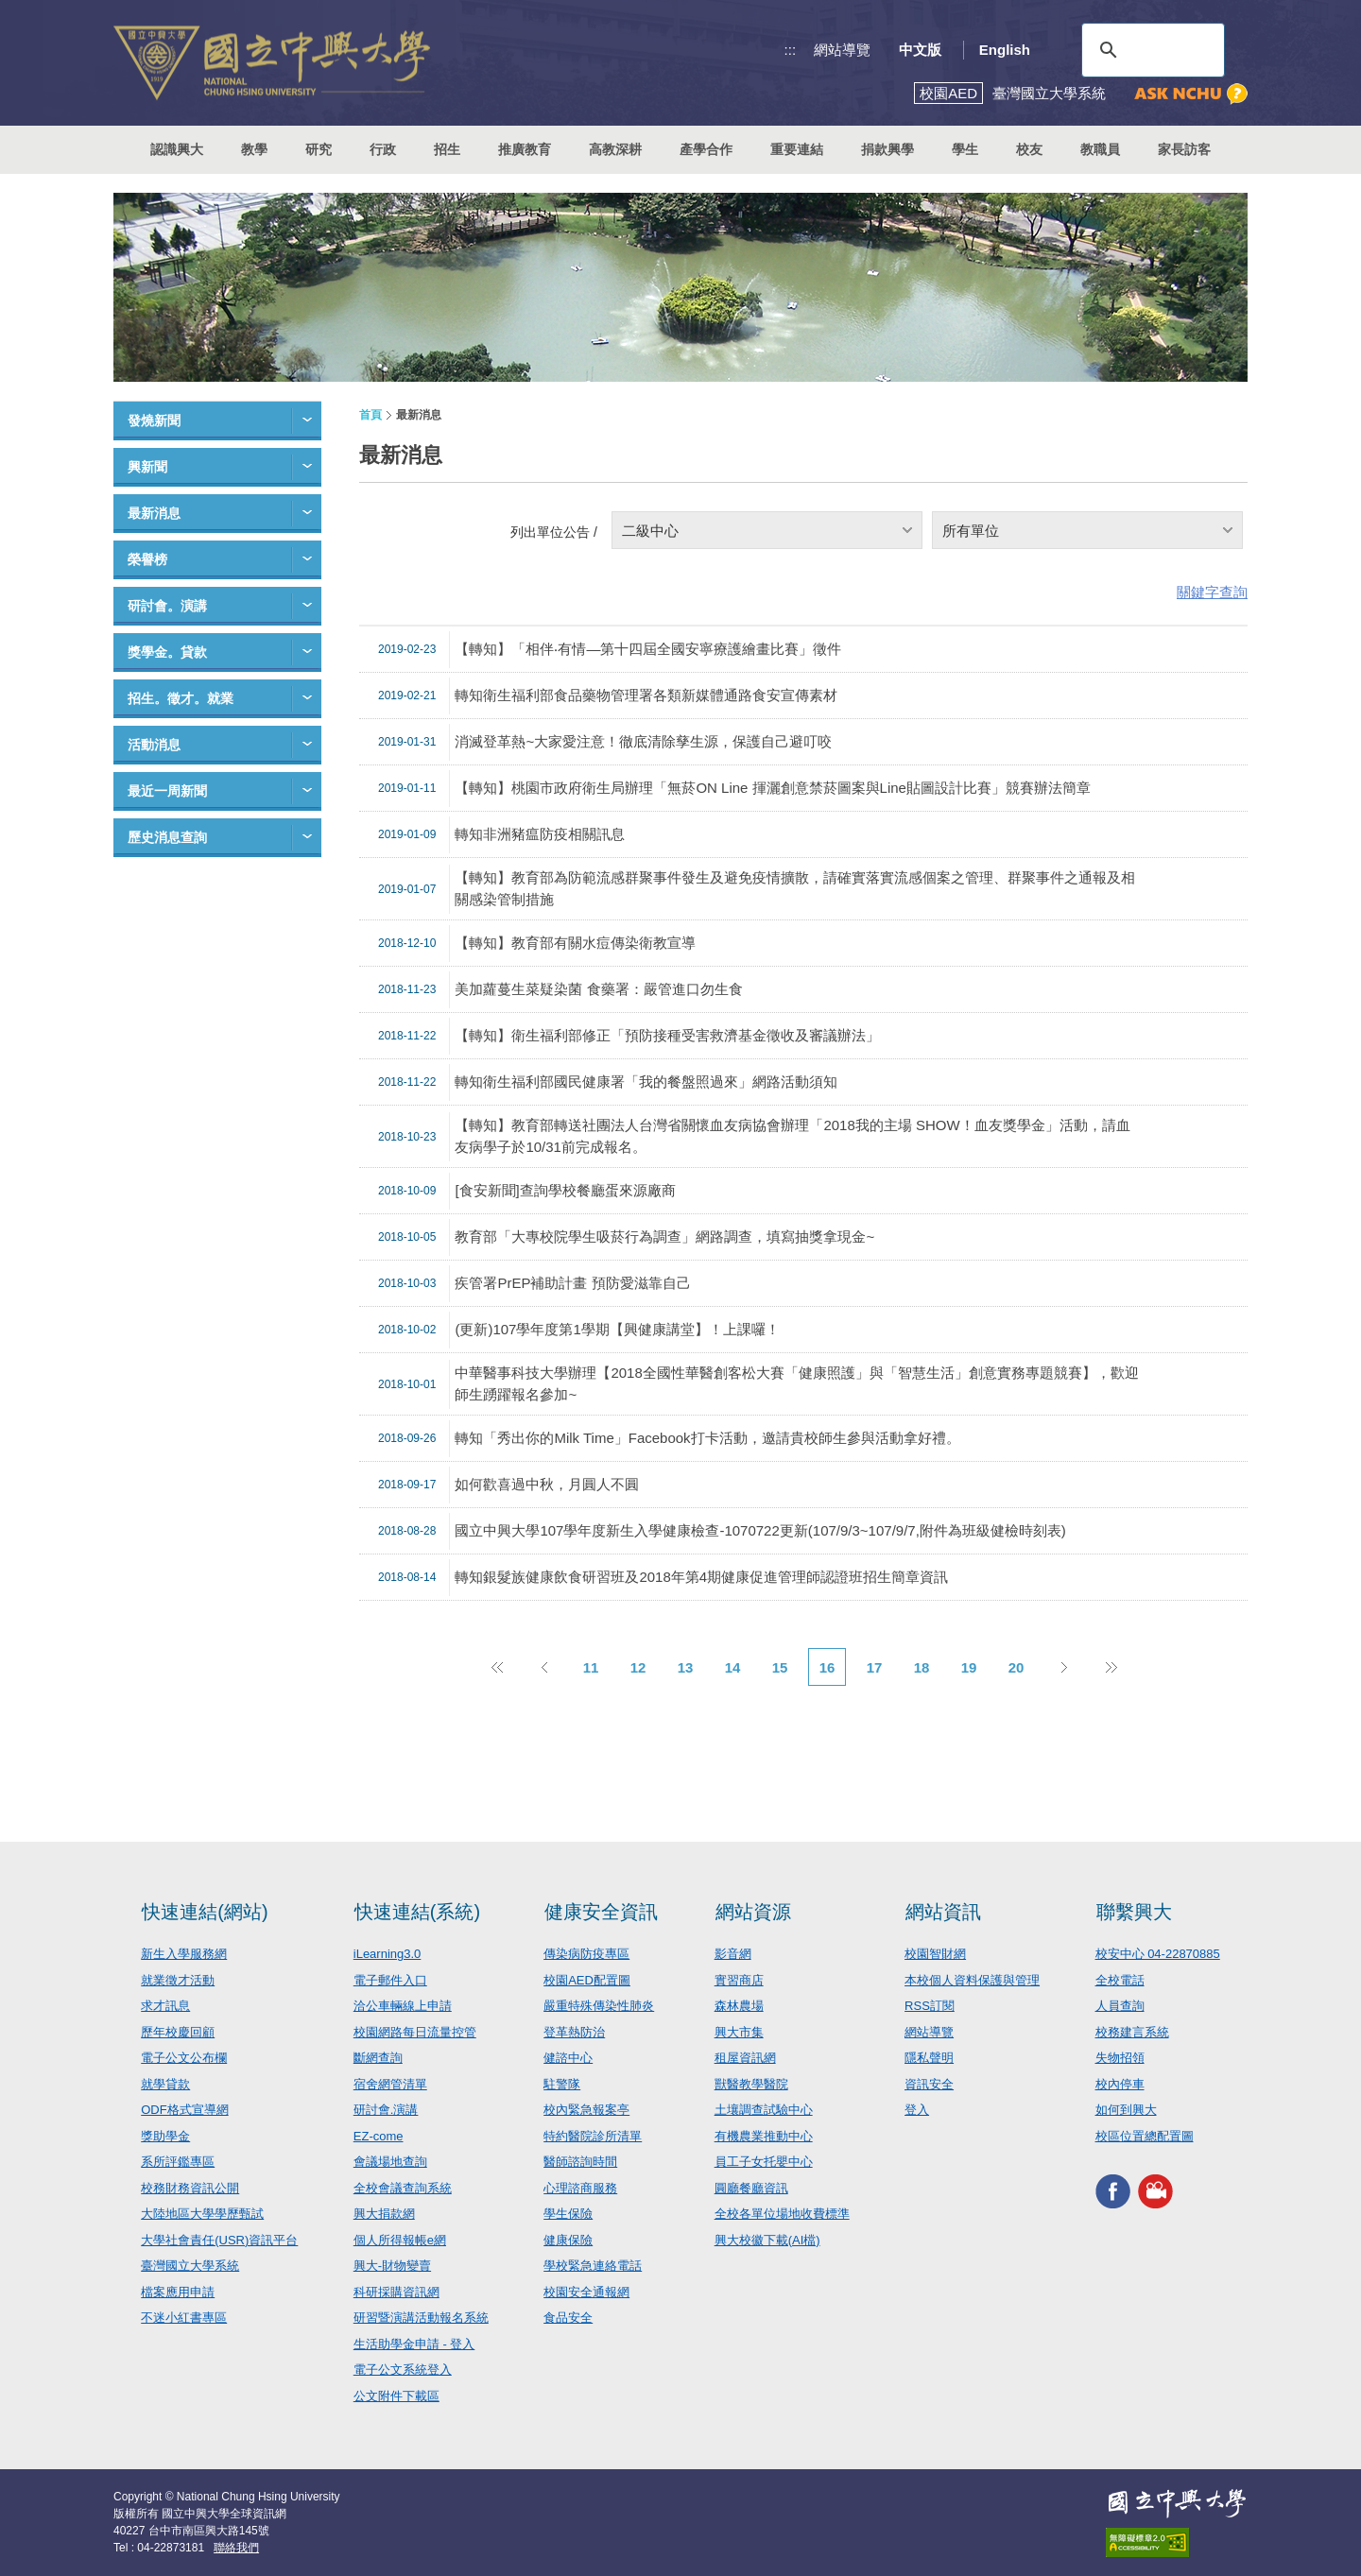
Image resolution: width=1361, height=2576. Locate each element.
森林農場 (739, 2006)
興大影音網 (1155, 2190)
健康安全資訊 (601, 1911)
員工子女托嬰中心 (764, 2162)
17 (875, 1667)
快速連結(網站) (204, 1911)
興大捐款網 (384, 2214)
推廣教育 (524, 149)
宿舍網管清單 (390, 2084)
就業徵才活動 (178, 1980)
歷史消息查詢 (167, 837)
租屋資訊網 (745, 2058)
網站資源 (753, 1911)
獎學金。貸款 (167, 652)
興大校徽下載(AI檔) (767, 2240)
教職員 (1100, 149)
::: (790, 50)
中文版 (920, 50)
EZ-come (378, 2136)
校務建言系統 (1132, 2032)
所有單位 (970, 531)
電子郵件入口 (390, 1980)
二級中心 (650, 531)
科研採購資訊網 (396, 2292)
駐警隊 (561, 2084)
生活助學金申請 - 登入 (414, 2344)
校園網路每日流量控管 (414, 2032)
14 (733, 1667)
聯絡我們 (236, 2547)
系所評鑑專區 (178, 2162)
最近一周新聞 (167, 791)
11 (591, 1667)
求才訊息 (165, 2006)
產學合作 (706, 149)
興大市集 (739, 2032)
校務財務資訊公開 (190, 2188)
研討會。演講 (167, 605)
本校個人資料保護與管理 (972, 1980)
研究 (318, 149)
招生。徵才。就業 (180, 698)
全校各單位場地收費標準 (782, 2214)
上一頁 (543, 1667)
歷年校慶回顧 (178, 2032)
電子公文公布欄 (184, 2058)
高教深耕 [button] (615, 149)
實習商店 (739, 1980)
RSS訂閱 (929, 2006)
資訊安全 (929, 2084)
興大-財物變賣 (392, 2265)
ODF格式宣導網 (184, 2110)
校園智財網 (935, 1954)
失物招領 (1120, 2058)
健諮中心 (568, 2058)
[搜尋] (1150, 50)
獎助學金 (165, 2136)
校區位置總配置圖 (1144, 2136)
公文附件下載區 (396, 2396)
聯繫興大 (1134, 1911)
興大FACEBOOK (1112, 2190)
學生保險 (568, 2214)
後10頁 (1110, 1667)
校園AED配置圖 (586, 1980)
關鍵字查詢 (1212, 592)
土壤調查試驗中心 (764, 2110)
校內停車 (1120, 2084)
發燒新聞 (154, 420)
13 (686, 1667)
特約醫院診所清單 (592, 2136)
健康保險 (568, 2240)
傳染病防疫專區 (586, 1954)
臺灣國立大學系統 (190, 2265)
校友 (1029, 149)
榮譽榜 (147, 559)
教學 (254, 149)
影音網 (733, 1954)
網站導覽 (842, 50)
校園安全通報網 (586, 2292)
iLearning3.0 (387, 1954)
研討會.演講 (386, 2110)
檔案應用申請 (178, 2292)
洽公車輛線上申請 (402, 2006)
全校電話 (1120, 1980)
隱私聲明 (929, 2058)
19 (969, 1667)
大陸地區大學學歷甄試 (202, 2214)
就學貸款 (165, 2084)
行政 (383, 149)
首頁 (370, 414)
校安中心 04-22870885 (1157, 1954)
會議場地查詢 (390, 2162)
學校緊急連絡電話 (592, 2265)
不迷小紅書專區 (184, 2317)
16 (827, 1667)
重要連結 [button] (796, 149)
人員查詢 (1120, 2006)
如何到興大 (1126, 2110)
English (1004, 50)
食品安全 (568, 2317)
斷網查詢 (378, 2058)
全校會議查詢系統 (402, 2188)
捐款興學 (887, 149)
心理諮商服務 (580, 2188)
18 (922, 1667)
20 (1016, 1667)
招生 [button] (447, 149)
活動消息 (154, 744)
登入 (916, 2110)
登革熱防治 (574, 2032)
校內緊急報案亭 (586, 2110)
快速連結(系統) (417, 1911)
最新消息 (154, 513)
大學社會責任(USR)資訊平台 (219, 2240)
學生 (965, 149)
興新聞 (147, 466)
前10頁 (496, 1667)
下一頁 (1063, 1667)
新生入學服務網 (184, 1954)
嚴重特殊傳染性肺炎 (598, 2006)
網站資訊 (943, 1911)
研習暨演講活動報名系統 (421, 2317)
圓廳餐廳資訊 (751, 2188)
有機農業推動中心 (764, 2136)
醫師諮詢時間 (580, 2162)
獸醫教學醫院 (751, 2084)
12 (638, 1667)
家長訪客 (1184, 149)
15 (780, 1667)
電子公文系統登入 (402, 2369)
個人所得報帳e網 (399, 2240)
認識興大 (176, 149)
